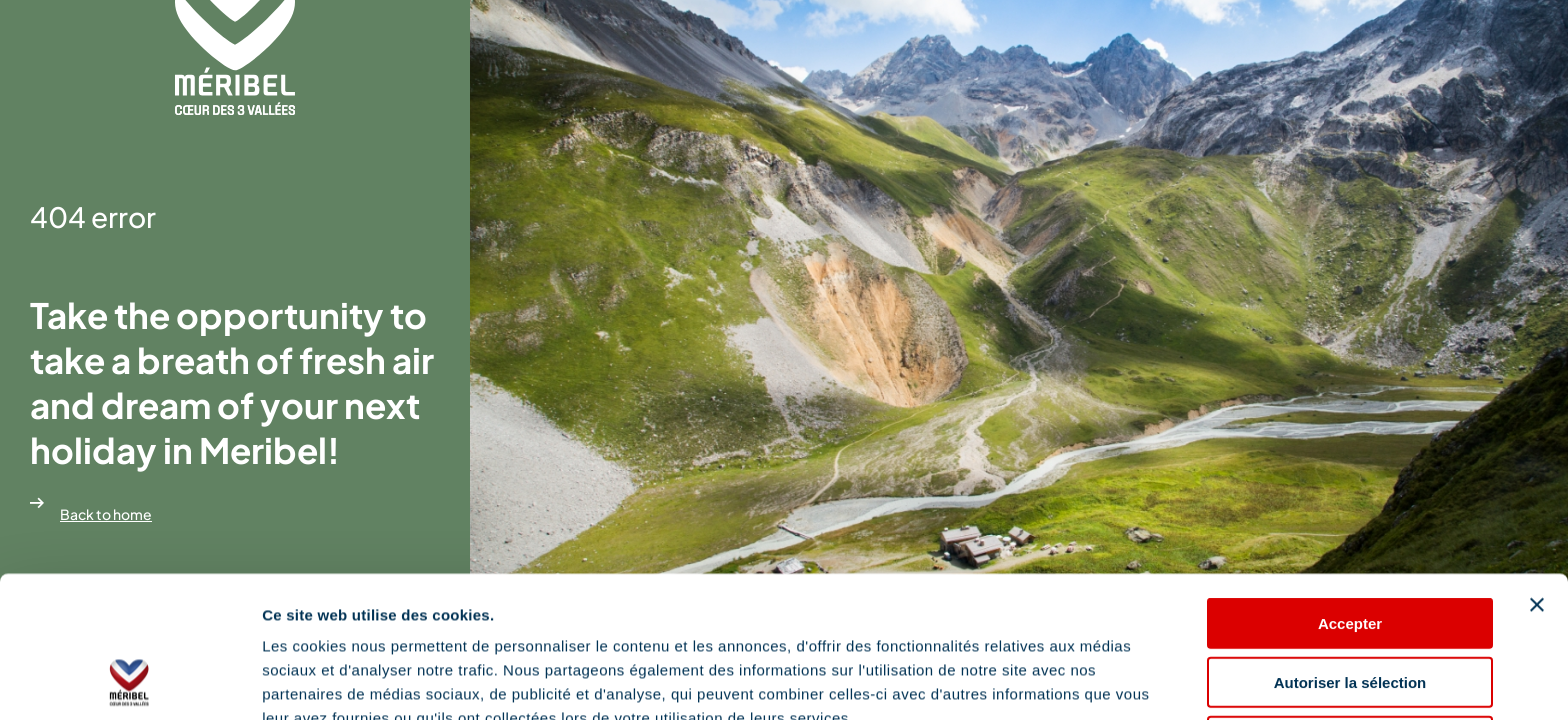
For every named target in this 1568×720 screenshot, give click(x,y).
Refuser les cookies (1350, 608)
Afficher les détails (329, 680)
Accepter (1350, 490)
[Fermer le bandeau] (1537, 472)
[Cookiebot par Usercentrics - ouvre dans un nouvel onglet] (129, 681)
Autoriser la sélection (1350, 549)
